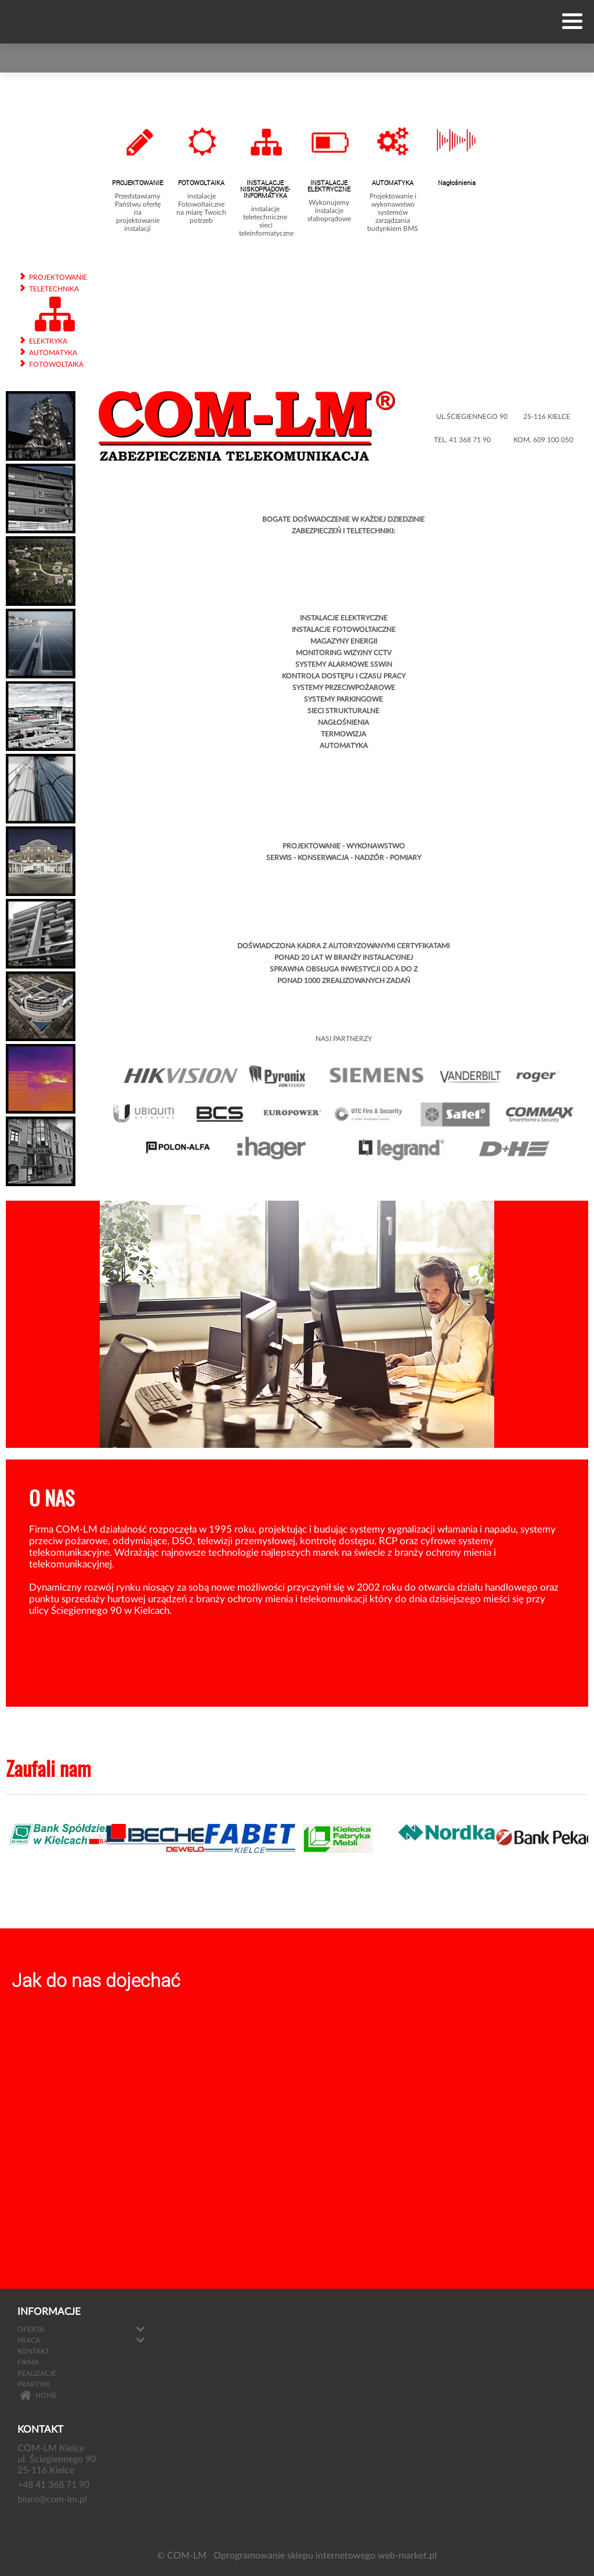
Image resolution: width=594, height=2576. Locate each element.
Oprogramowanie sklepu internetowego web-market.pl (325, 2555)
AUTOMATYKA (393, 183)
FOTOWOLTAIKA (201, 183)
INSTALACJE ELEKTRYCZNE (328, 186)
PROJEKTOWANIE (137, 183)
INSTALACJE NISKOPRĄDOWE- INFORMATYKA (265, 189)
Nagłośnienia (457, 183)
